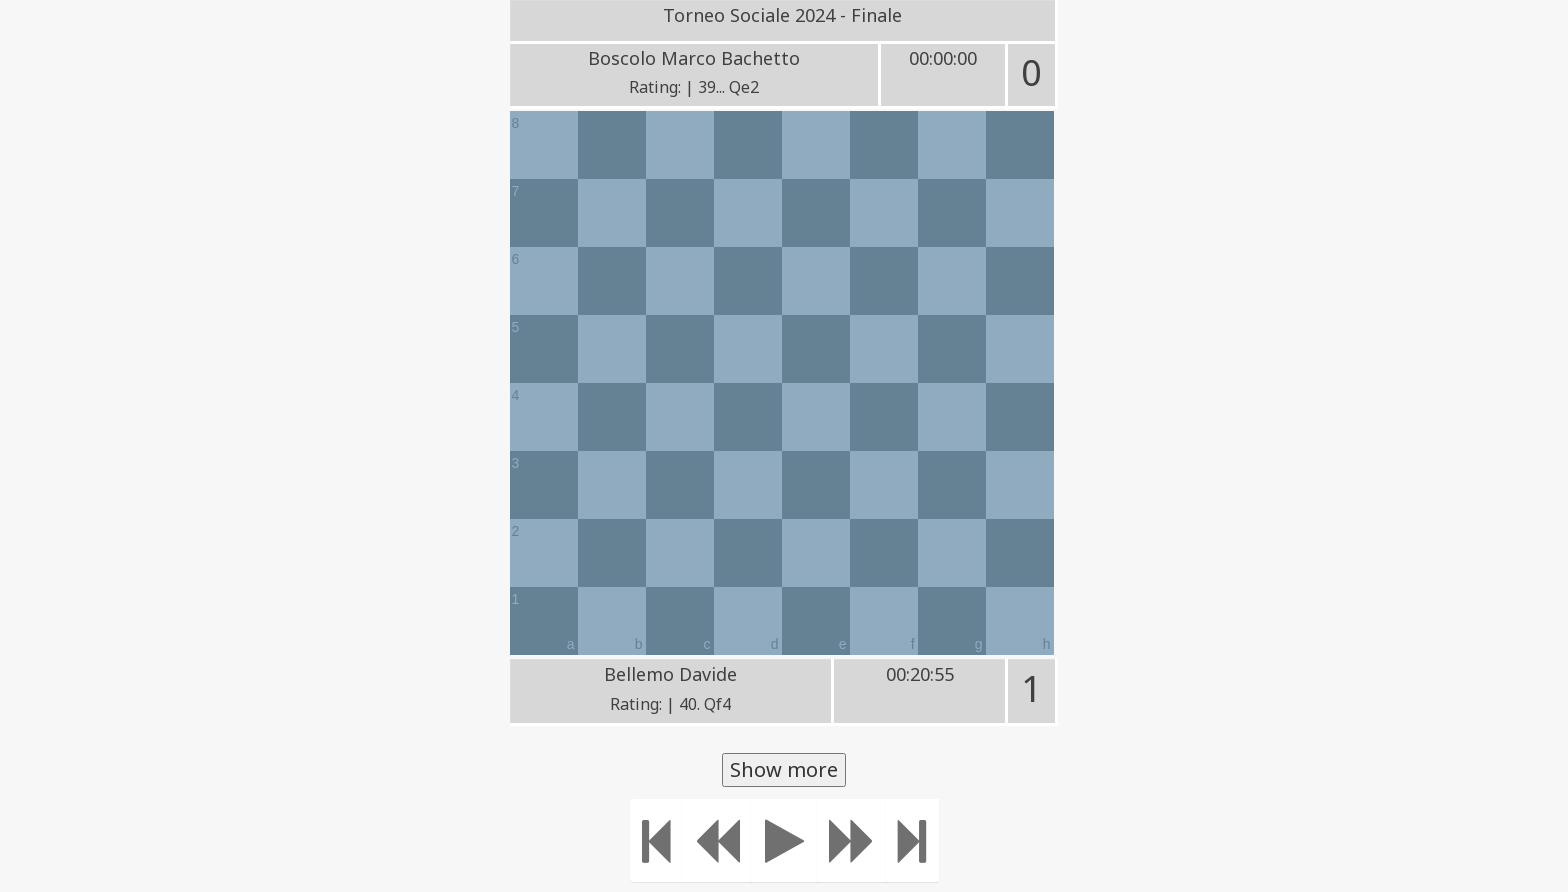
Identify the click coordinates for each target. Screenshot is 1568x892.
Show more (784, 769)
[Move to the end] (912, 840)
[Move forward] (852, 840)
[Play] (784, 840)
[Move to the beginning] (656, 840)
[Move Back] (717, 840)
